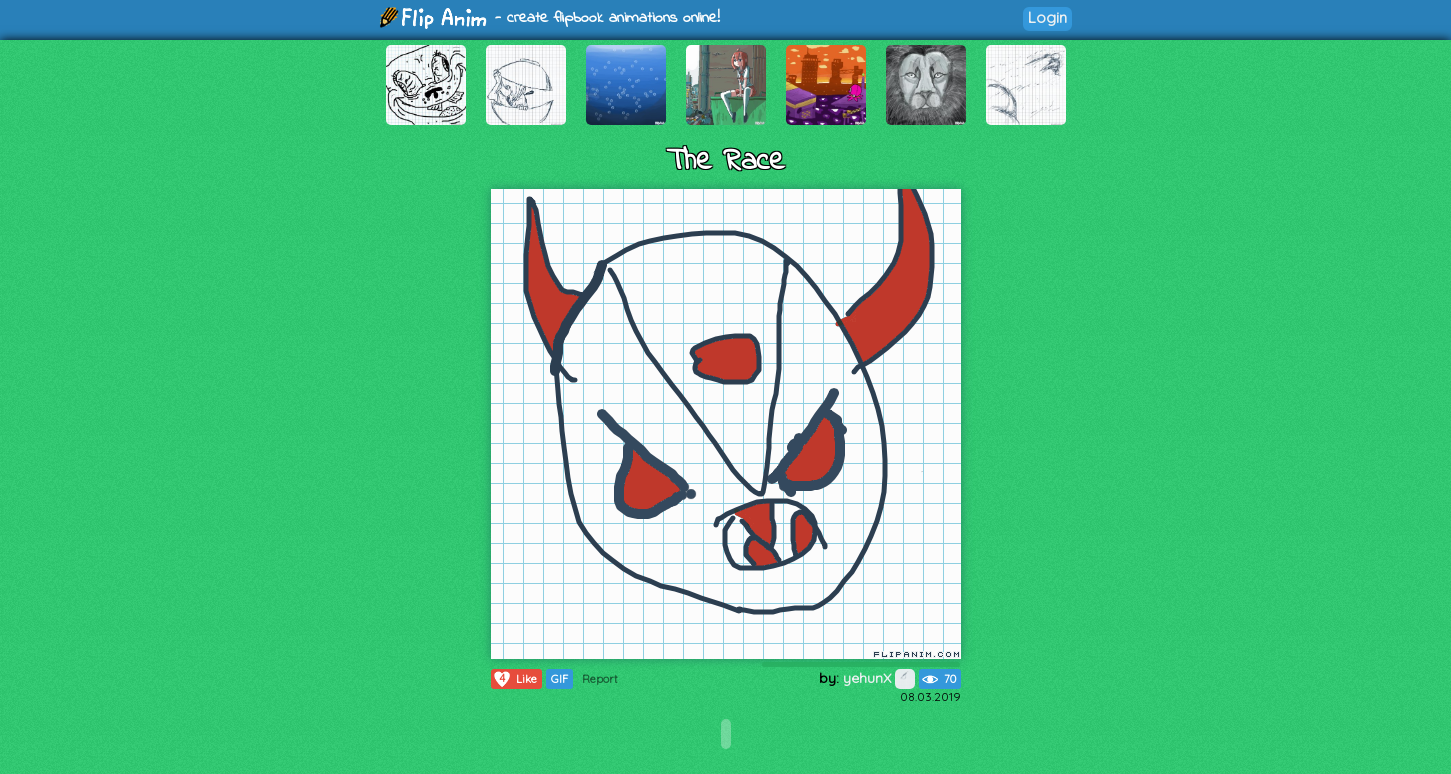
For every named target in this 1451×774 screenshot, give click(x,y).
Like (514, 679)
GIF (559, 679)
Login (1047, 17)
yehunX (879, 678)
